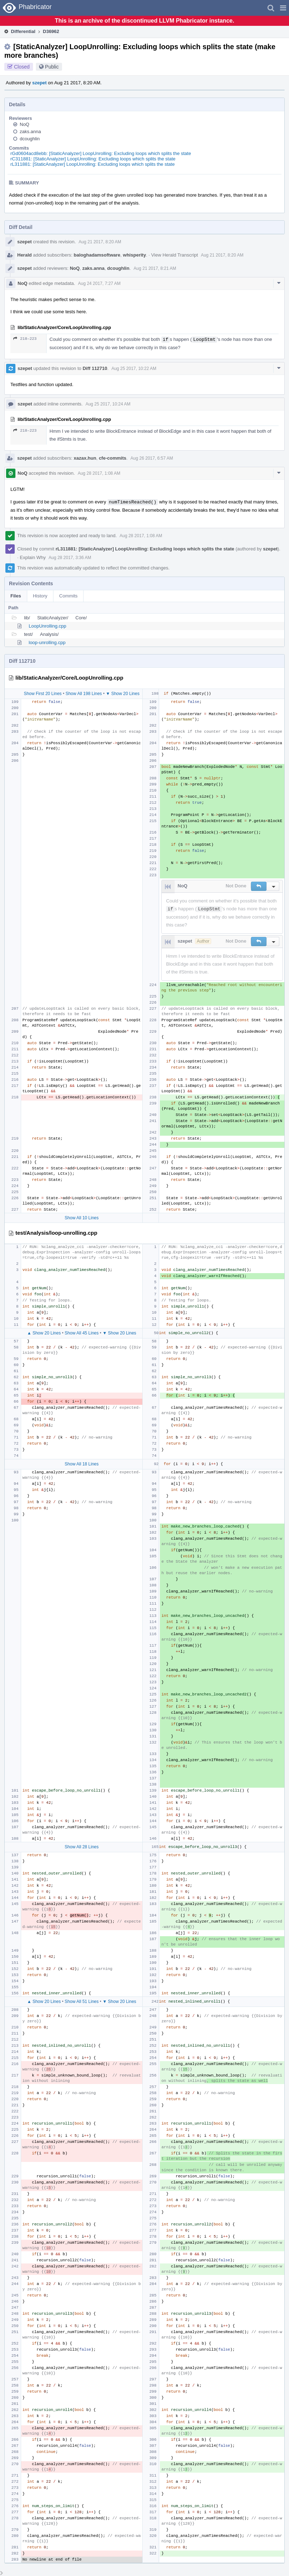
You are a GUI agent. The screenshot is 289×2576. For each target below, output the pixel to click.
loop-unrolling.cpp (47, 642)
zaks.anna (30, 131)
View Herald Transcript (174, 255)
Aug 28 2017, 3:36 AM (69, 557)
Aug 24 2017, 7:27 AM (99, 283)
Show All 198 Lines (84, 693)
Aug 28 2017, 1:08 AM (99, 473)
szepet (39, 82)
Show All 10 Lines (82, 1217)
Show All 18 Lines (82, 1464)
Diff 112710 (94, 368)
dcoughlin (30, 138)
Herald (24, 255)
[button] (283, 8)
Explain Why (33, 557)
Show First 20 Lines (42, 693)
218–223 (25, 338)
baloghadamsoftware (97, 255)
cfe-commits (113, 458)
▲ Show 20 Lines (44, 1333)
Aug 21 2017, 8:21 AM (155, 268)
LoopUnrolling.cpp (47, 626)
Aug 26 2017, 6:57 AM (152, 458)
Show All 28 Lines (82, 1846)
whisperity (134, 255)
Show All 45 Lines (82, 1333)
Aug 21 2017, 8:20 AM (100, 241)
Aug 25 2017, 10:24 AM (107, 404)
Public (52, 67)
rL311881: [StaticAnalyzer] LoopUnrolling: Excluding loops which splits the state (92, 164)
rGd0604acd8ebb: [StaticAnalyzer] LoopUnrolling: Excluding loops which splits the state (100, 153)
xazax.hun (85, 458)
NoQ (24, 124)
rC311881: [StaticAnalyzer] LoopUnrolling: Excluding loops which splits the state (92, 158)
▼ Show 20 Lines (122, 693)
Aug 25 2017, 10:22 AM (134, 368)
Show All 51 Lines (82, 2001)
